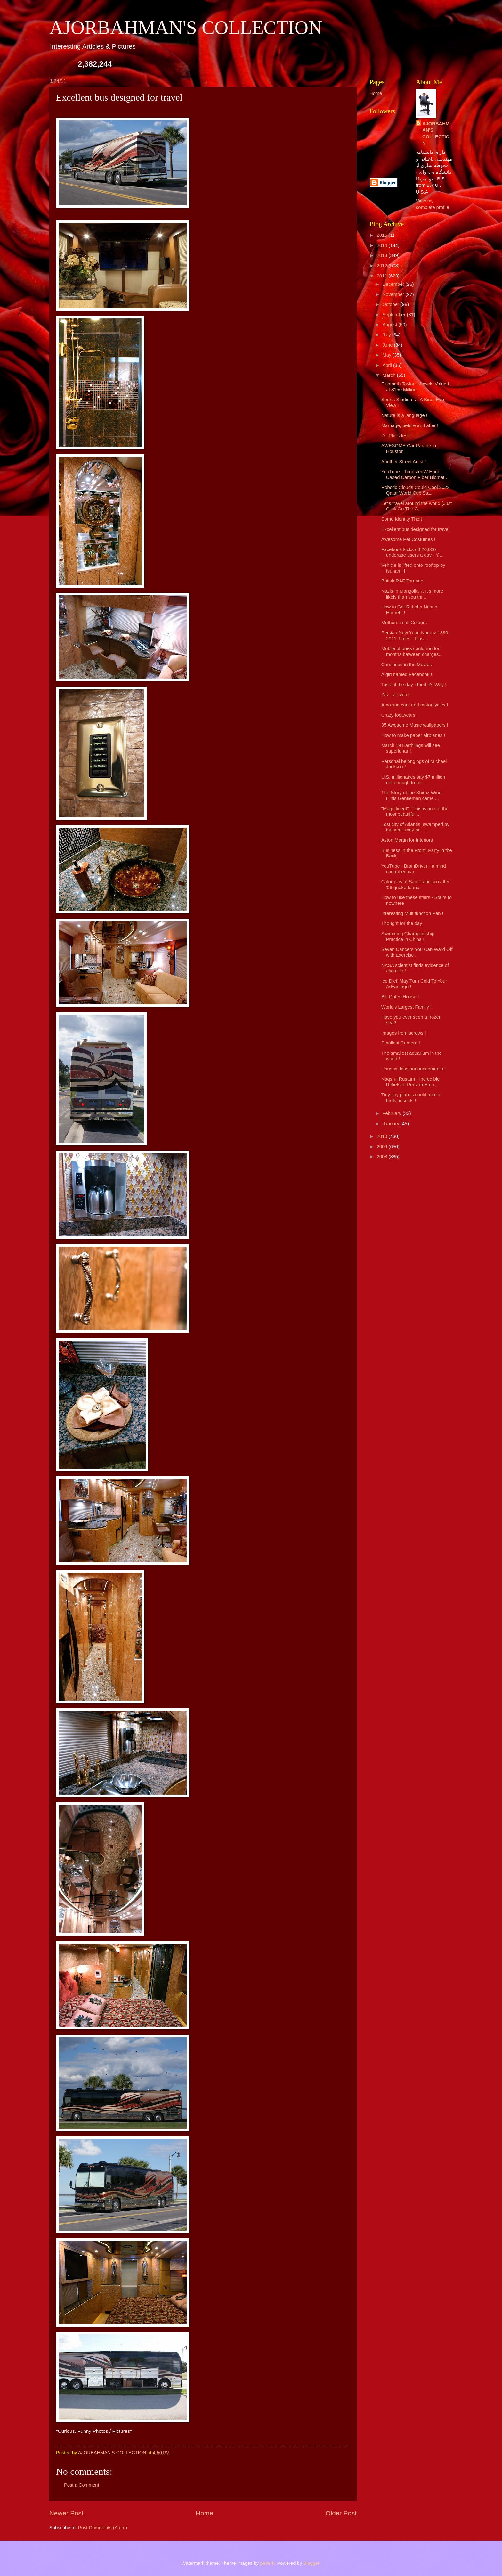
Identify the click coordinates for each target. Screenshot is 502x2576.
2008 (383, 1156)
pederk (267, 2563)
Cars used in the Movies (406, 664)
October (391, 304)
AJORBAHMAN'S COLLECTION (185, 27)
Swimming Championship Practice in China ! (407, 936)
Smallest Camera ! (400, 1042)
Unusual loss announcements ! (413, 1068)
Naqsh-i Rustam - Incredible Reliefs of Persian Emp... (410, 1082)
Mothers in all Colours (404, 622)
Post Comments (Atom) (102, 2527)
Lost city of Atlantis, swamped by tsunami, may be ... (415, 827)
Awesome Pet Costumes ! (408, 539)
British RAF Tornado (402, 580)
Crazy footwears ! (399, 715)
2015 (383, 235)
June (388, 345)
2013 (383, 255)
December (393, 284)
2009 (383, 1146)
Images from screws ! (403, 1033)
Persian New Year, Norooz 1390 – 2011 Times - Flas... (416, 635)
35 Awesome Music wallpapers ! (414, 725)
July (387, 334)
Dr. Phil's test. (395, 435)
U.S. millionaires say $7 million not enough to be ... (413, 779)
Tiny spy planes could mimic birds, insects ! (410, 1097)
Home (204, 2513)
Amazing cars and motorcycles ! (414, 704)
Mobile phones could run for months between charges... (412, 651)
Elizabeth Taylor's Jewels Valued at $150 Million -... (415, 386)
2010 (383, 1136)
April (387, 365)
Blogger (311, 2563)
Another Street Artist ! (403, 461)
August (390, 324)
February (392, 1113)
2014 (383, 245)
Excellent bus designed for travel (415, 529)
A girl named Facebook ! (406, 674)
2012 (383, 265)
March (389, 375)
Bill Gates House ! (400, 996)
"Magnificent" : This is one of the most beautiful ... (415, 811)
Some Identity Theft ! (403, 519)
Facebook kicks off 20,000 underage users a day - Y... (411, 552)
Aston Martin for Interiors (407, 840)
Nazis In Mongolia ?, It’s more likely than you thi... (412, 594)
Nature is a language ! (404, 415)
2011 (383, 275)
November (393, 294)
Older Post (341, 2513)
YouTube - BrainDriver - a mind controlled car (413, 868)
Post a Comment (81, 2485)
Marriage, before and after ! (409, 425)
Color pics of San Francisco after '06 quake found (415, 884)
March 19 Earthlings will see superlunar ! (410, 748)
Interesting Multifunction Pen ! (412, 913)
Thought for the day (401, 923)
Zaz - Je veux (395, 694)
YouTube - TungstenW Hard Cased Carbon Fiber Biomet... (415, 474)
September (394, 314)
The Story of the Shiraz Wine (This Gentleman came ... (411, 795)
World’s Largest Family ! (406, 1007)
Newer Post (66, 2513)
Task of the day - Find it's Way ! (414, 684)
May (387, 355)
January (391, 1123)
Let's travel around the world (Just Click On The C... (416, 506)
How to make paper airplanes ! (413, 735)
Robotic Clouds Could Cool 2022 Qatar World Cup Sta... (415, 490)
